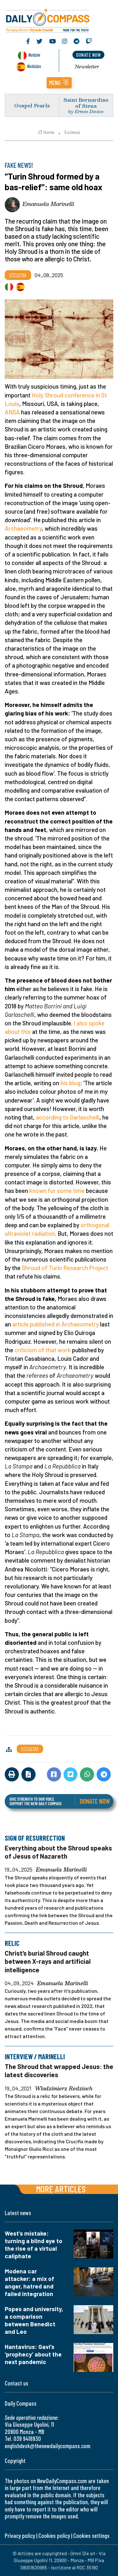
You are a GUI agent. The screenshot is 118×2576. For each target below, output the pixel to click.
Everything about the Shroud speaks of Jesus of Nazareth (58, 1852)
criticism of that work (43, 1350)
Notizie (34, 55)
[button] (59, 83)
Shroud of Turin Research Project (65, 1267)
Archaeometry (23, 528)
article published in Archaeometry (55, 1324)
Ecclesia (72, 132)
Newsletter (87, 66)
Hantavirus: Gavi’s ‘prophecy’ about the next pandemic (33, 2354)
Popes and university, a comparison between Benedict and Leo (34, 2320)
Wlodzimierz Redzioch (64, 2088)
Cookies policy (54, 2535)
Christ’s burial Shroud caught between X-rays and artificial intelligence (48, 1961)
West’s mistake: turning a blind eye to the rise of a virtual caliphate (33, 2245)
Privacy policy (20, 2535)
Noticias (34, 66)
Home (46, 132)
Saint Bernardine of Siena (86, 103)
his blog (70, 1082)
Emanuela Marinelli (48, 204)
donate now (88, 55)
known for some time (57, 1190)
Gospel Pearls (32, 105)
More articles (61, 2188)
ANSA (12, 412)
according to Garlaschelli (67, 1117)
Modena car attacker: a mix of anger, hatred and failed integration (29, 2282)
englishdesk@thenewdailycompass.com (47, 2445)
